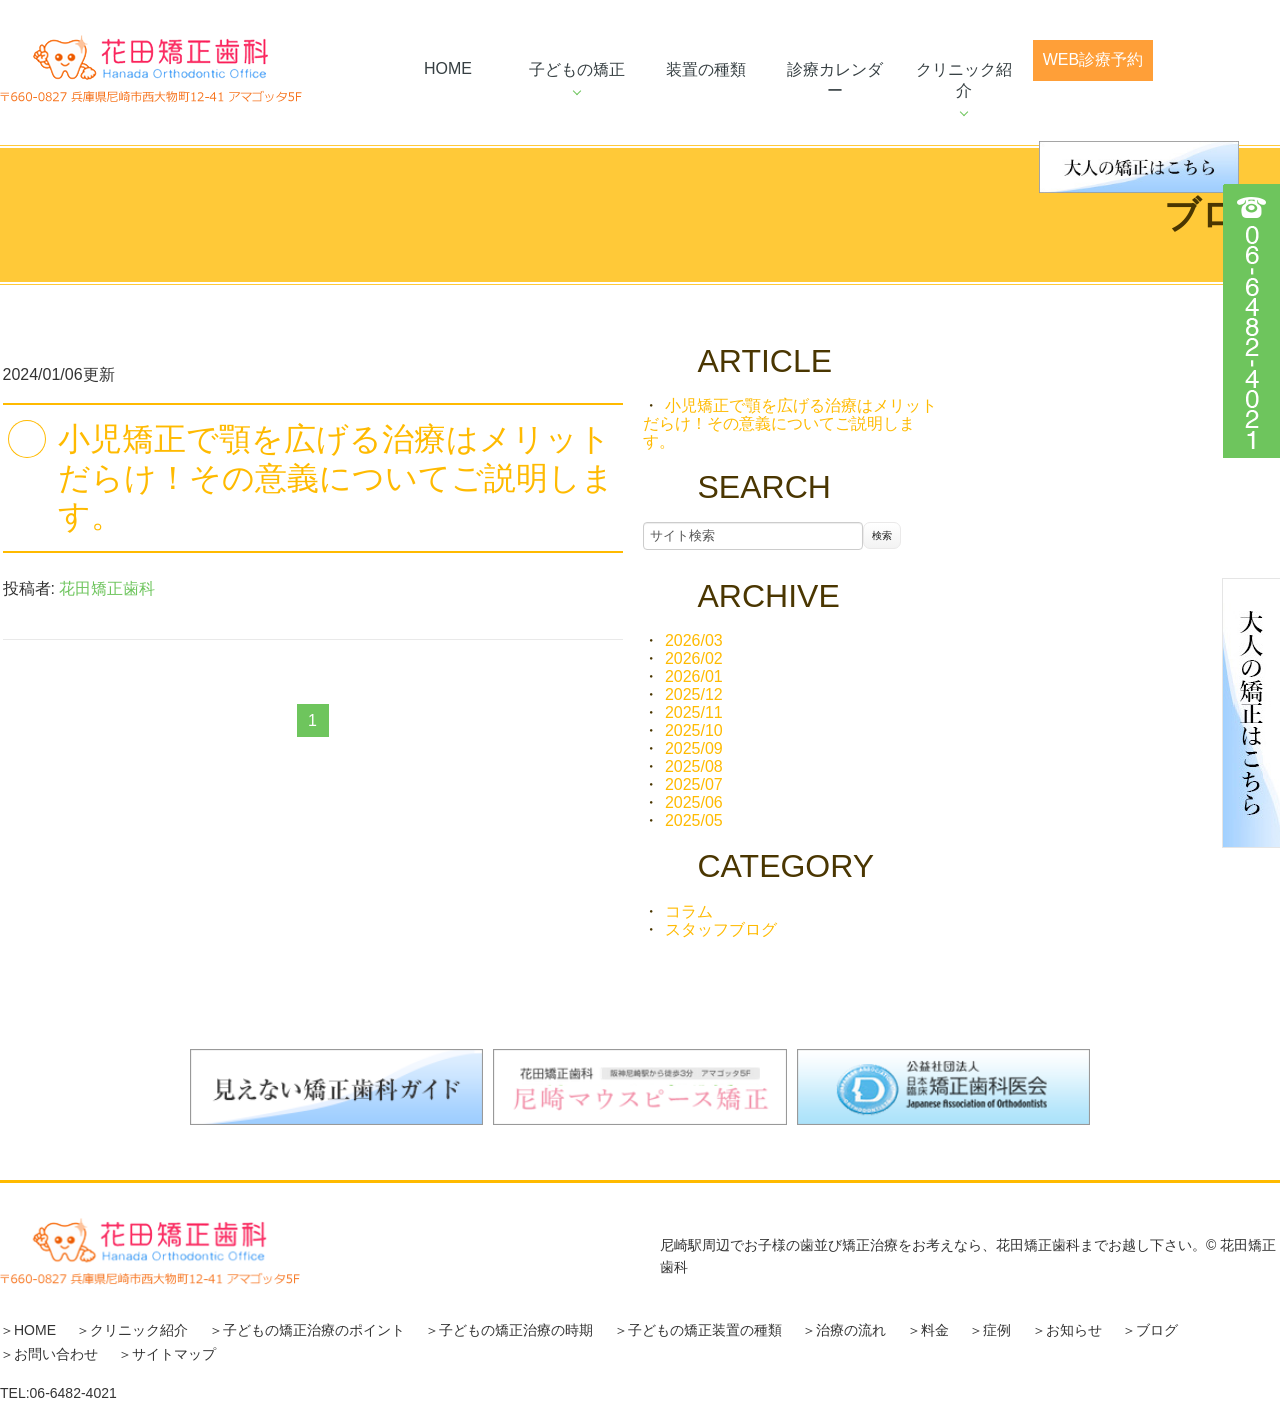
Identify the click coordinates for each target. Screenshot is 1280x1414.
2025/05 (694, 820)
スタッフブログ (721, 929)
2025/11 (694, 712)
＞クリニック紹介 (132, 1330)
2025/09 (694, 748)
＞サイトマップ (167, 1354)
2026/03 (694, 640)
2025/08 (694, 766)
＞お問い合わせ (49, 1354)
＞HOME (28, 1330)
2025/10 (694, 730)
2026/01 (694, 676)
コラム (689, 911)
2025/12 (694, 694)
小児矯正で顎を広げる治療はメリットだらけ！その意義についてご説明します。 (336, 477)
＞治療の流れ (844, 1330)
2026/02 (694, 658)
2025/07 (694, 784)
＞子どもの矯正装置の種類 (698, 1330)
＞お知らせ (1067, 1330)
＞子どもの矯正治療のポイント (307, 1330)
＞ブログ (1150, 1330)
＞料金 (928, 1330)
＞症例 (990, 1330)
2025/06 (694, 802)
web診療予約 (1093, 59)
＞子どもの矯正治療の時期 (509, 1330)
